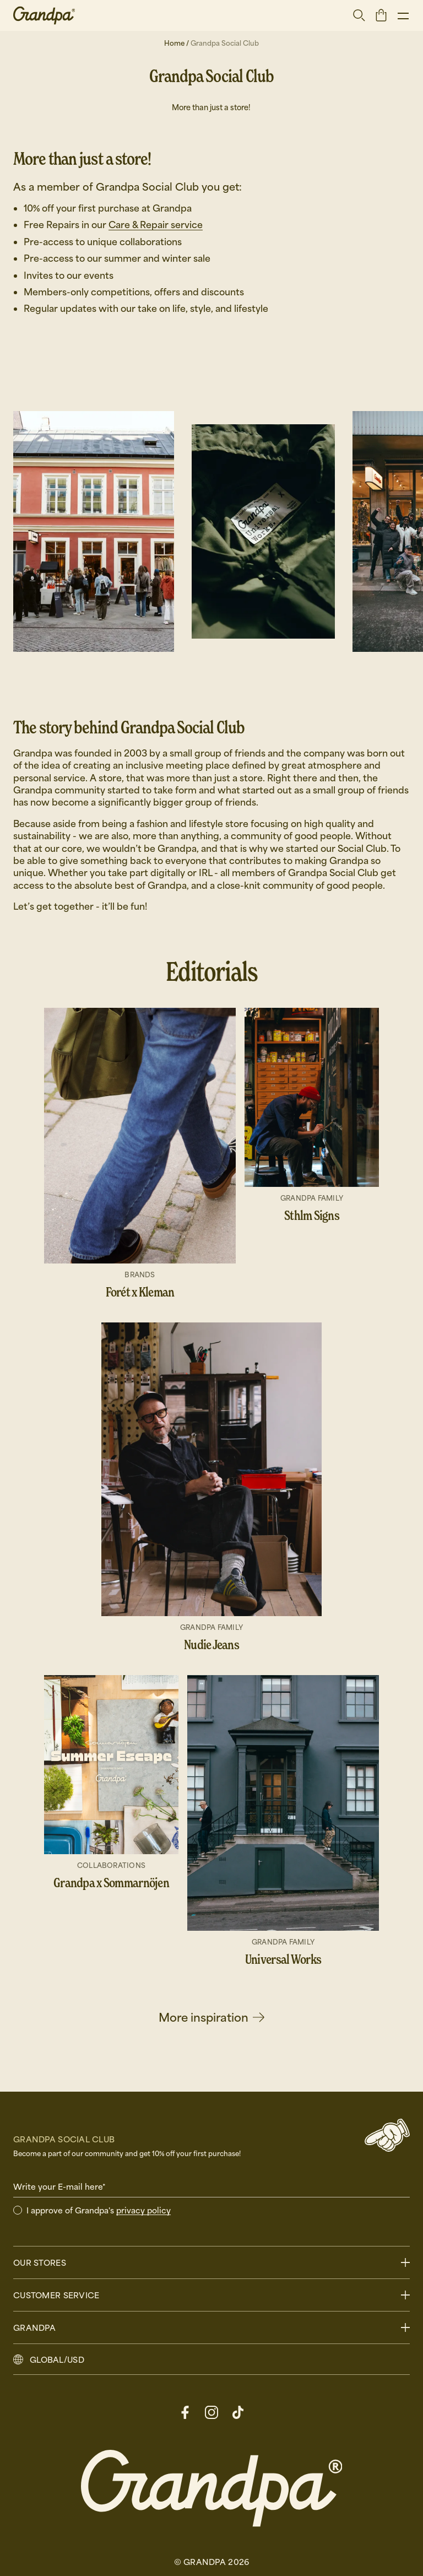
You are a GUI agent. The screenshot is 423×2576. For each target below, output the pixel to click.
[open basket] (381, 14)
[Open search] (359, 15)
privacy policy (143, 2210)
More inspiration (211, 2017)
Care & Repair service (156, 224)
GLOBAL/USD (57, 2359)
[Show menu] (403, 15)
